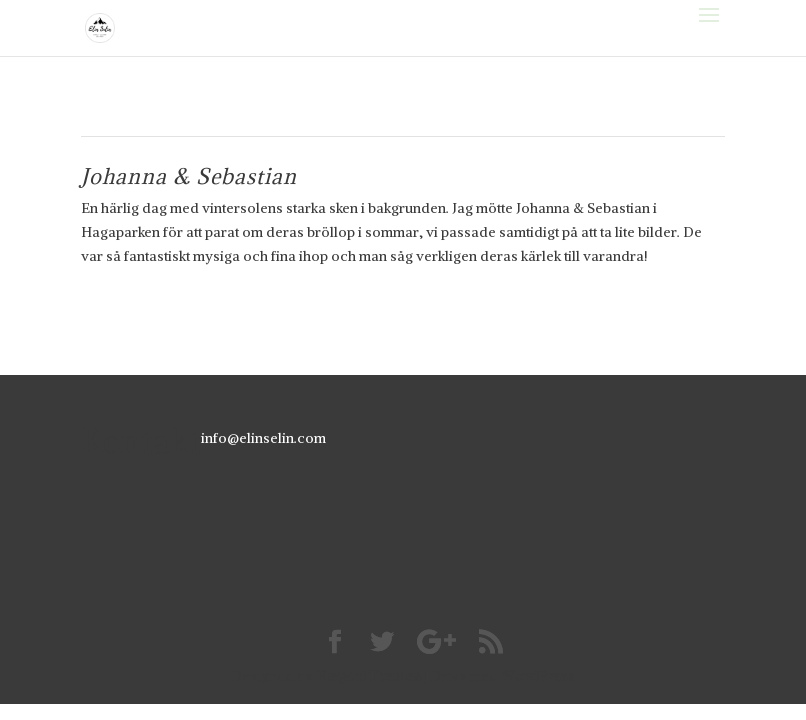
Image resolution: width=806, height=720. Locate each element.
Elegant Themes (368, 676)
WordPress (538, 676)
